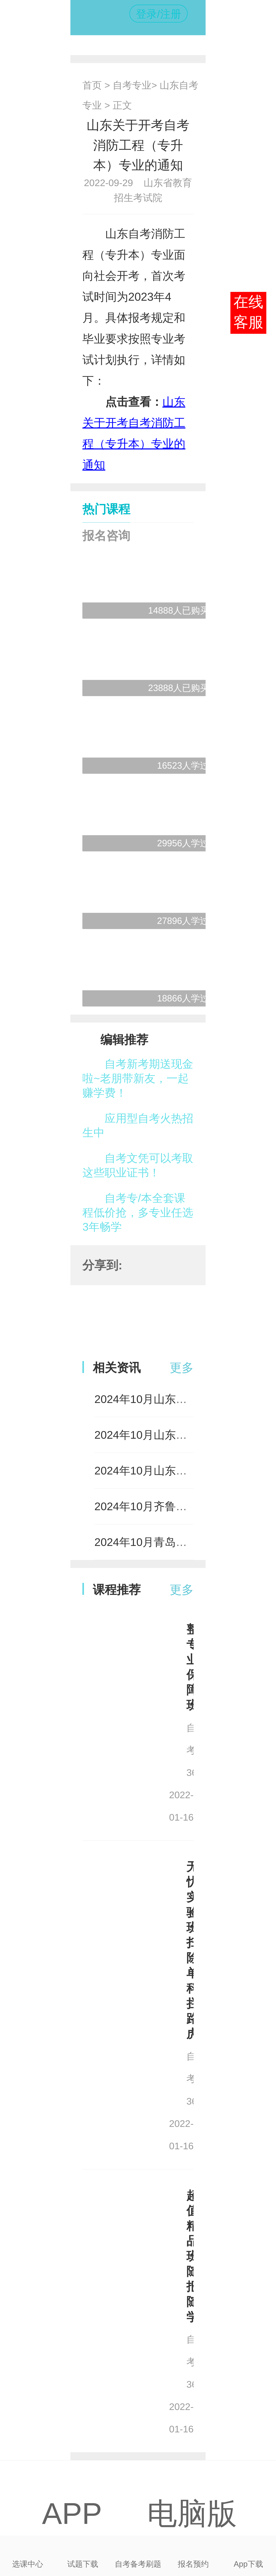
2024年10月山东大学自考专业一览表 (184, 1399)
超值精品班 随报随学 (192, 2256)
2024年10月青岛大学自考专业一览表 (184, 1542)
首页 (92, 85)
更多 (182, 1367)
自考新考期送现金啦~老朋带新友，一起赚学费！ (137, 1078)
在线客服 (248, 312)
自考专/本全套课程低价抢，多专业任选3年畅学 (137, 1212)
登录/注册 (158, 14)
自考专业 (132, 85)
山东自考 (128, 233)
